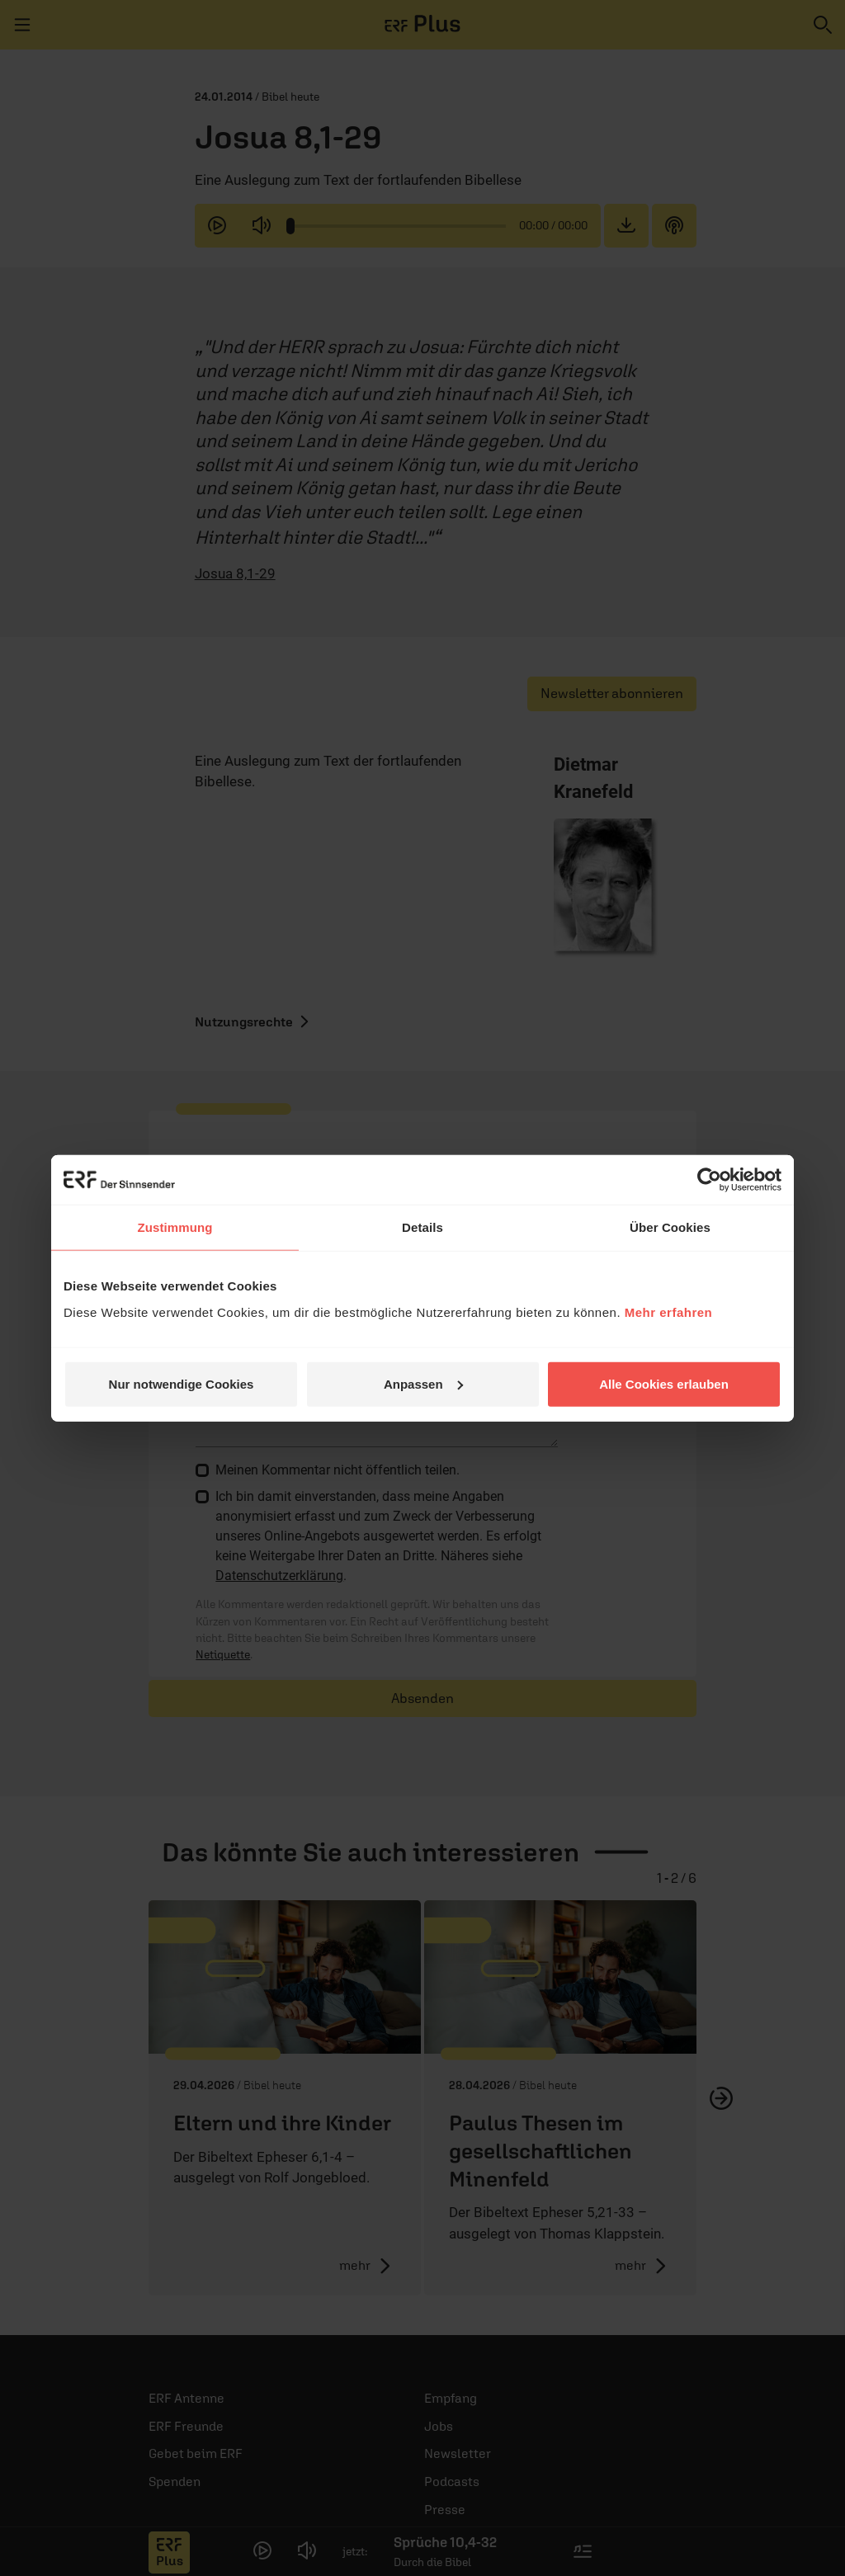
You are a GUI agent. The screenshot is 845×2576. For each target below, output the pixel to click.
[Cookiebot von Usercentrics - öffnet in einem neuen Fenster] (709, 1180)
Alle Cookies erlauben (664, 1383)
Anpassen (423, 1383)
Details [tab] (422, 1227)
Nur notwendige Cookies (181, 1383)
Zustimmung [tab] (175, 1227)
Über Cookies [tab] (670, 1227)
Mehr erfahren (669, 1312)
